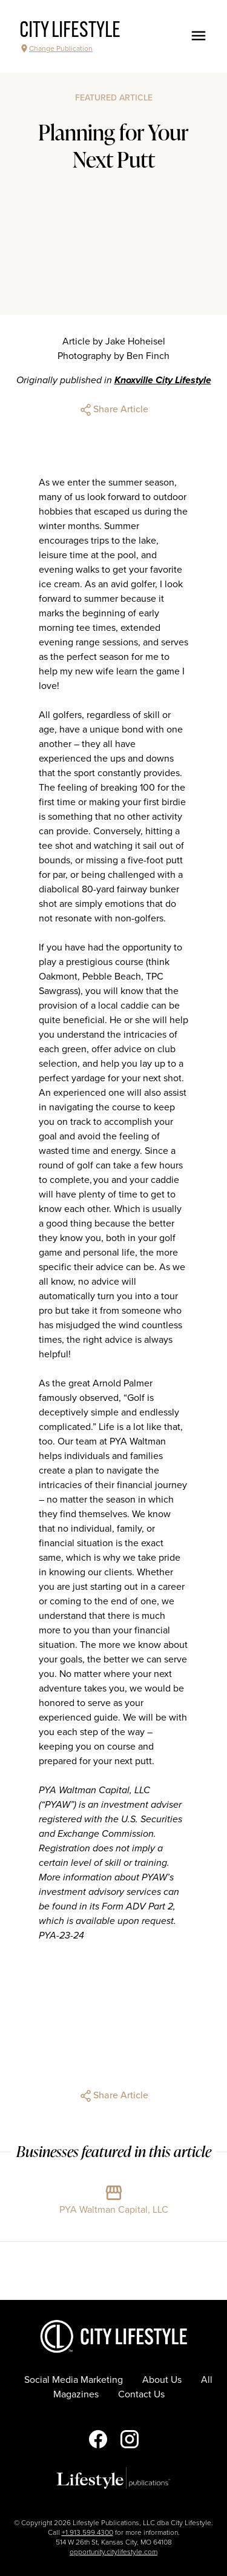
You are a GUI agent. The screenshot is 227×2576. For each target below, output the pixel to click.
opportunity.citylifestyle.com (113, 2552)
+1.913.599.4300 (87, 2532)
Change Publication (56, 48)
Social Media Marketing (73, 2380)
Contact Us (141, 2394)
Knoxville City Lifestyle (162, 380)
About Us (162, 2380)
